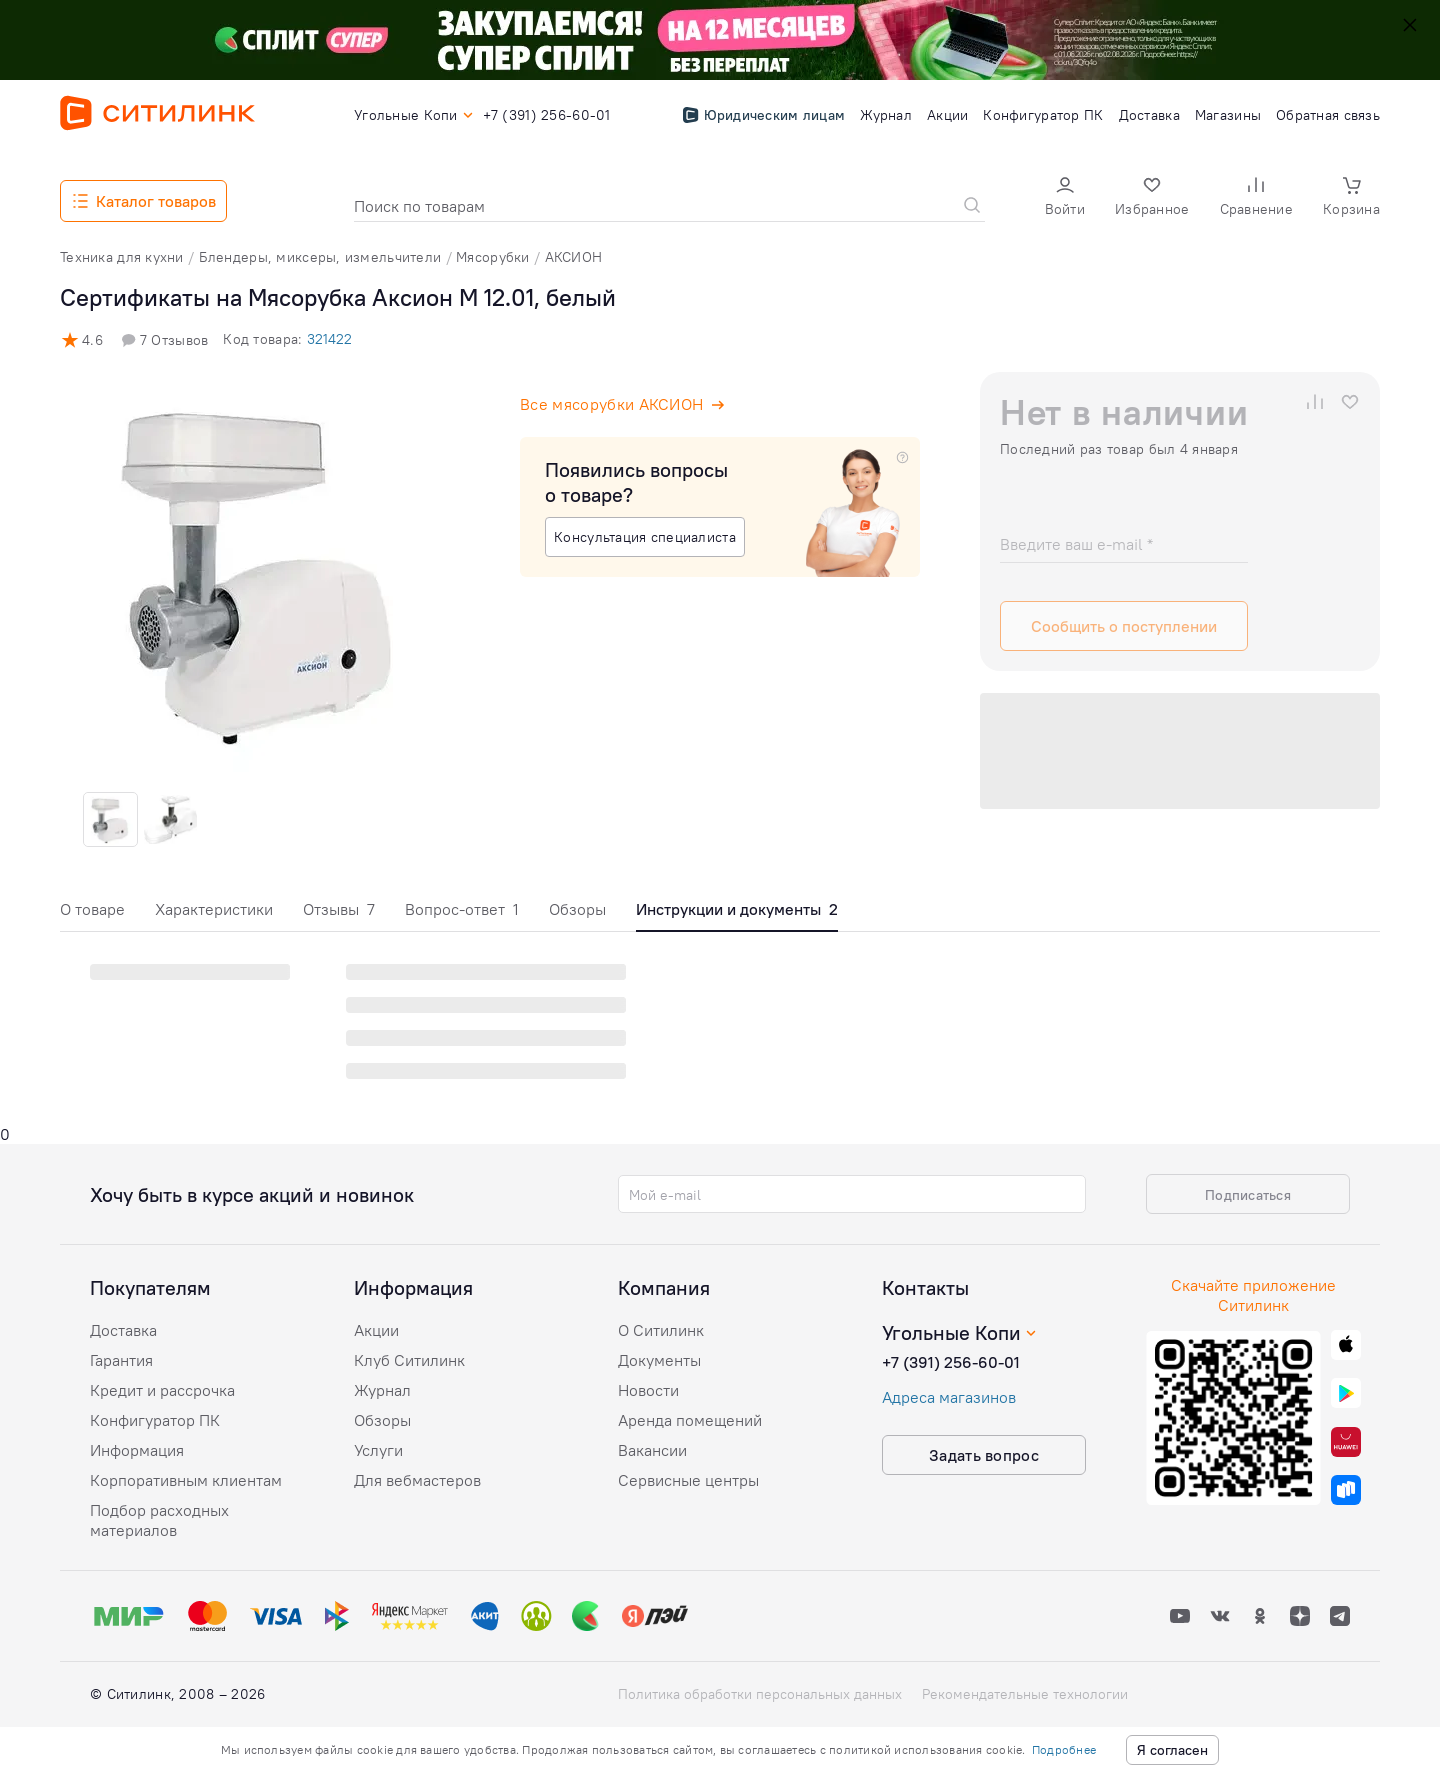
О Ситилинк (661, 1330)
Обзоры (577, 909)
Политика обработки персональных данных (760, 1694)
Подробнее (1064, 1749)
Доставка (123, 1330)
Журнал (382, 1390)
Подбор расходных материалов (159, 1520)
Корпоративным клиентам (186, 1480)
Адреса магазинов (949, 1397)
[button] (1065, 198)
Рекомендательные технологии (1025, 1694)
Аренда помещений (690, 1420)
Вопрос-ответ (462, 909)
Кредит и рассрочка (162, 1390)
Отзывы (339, 909)
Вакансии (652, 1450)
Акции (376, 1330)
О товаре (92, 909)
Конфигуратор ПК (155, 1420)
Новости (648, 1390)
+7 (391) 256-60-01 (951, 1362)
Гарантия (121, 1360)
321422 (329, 339)
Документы (659, 1360)
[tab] (92, 914)
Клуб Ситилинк (409, 1360)
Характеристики (214, 909)
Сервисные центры (688, 1480)
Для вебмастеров (417, 1480)
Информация (137, 1450)
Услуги (378, 1450)
